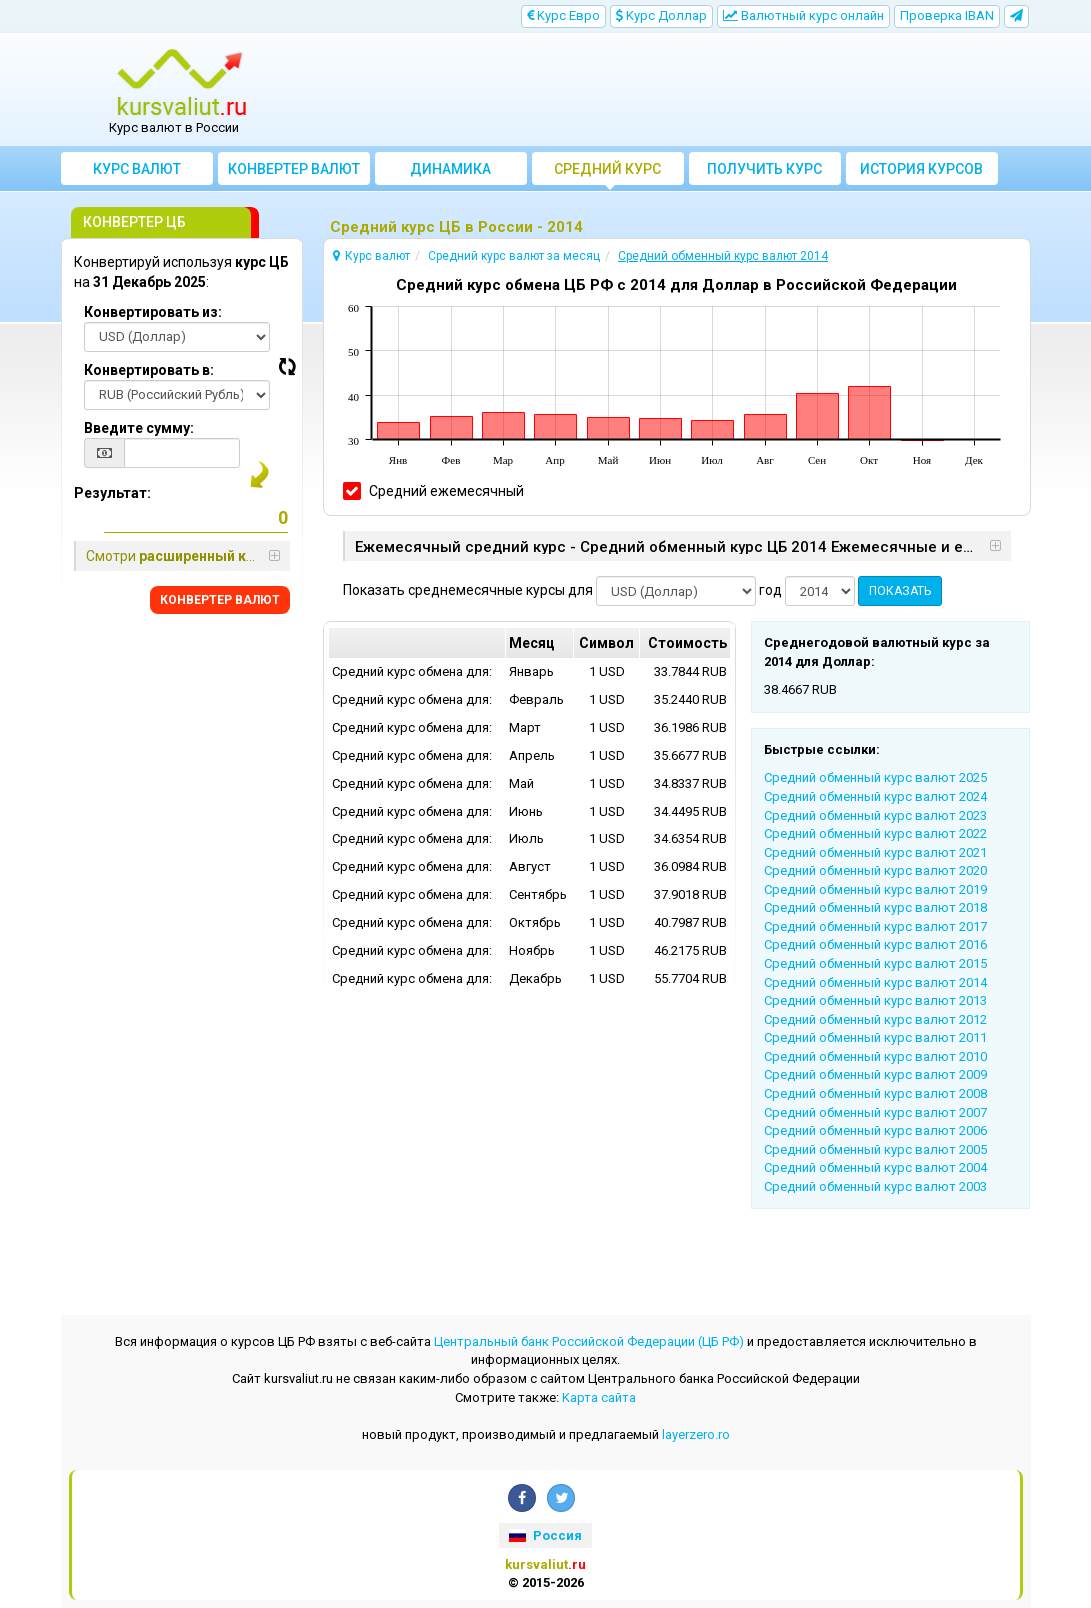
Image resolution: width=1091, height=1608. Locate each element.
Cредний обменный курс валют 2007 (875, 1112)
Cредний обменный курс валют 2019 (875, 889)
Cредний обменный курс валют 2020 (875, 870)
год (770, 590)
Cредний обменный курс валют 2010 (875, 1056)
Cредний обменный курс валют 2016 (875, 944)
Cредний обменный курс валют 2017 (875, 926)
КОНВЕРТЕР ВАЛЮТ (220, 600)
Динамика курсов (450, 173)
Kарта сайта (599, 1397)
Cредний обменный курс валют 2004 (875, 1167)
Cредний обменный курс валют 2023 (875, 815)
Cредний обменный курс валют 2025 (875, 777)
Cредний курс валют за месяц (607, 173)
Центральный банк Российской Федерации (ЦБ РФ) (589, 1341)
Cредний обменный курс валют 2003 (875, 1186)
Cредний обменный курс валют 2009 (875, 1074)
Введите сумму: (139, 428)
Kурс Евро (563, 15)
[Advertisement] (667, 90)
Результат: (112, 493)
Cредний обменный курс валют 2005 (875, 1149)
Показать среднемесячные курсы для (468, 590)
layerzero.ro (696, 1434)
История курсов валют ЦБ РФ (921, 173)
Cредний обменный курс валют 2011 (875, 1037)
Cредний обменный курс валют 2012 (875, 1019)
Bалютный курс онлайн (803, 15)
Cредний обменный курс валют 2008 (875, 1093)
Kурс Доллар (661, 15)
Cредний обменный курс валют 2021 (875, 852)
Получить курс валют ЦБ (764, 173)
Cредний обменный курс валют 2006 (875, 1130)
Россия (545, 1535)
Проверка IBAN (947, 15)
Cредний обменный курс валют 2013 (875, 1000)
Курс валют (137, 169)
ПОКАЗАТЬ (900, 591)
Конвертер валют (294, 169)
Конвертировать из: (153, 312)
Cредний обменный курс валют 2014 (875, 982)
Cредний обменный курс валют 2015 (875, 963)
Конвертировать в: (149, 370)
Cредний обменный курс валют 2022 (875, 833)
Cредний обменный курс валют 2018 (875, 907)
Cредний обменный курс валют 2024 (875, 796)
